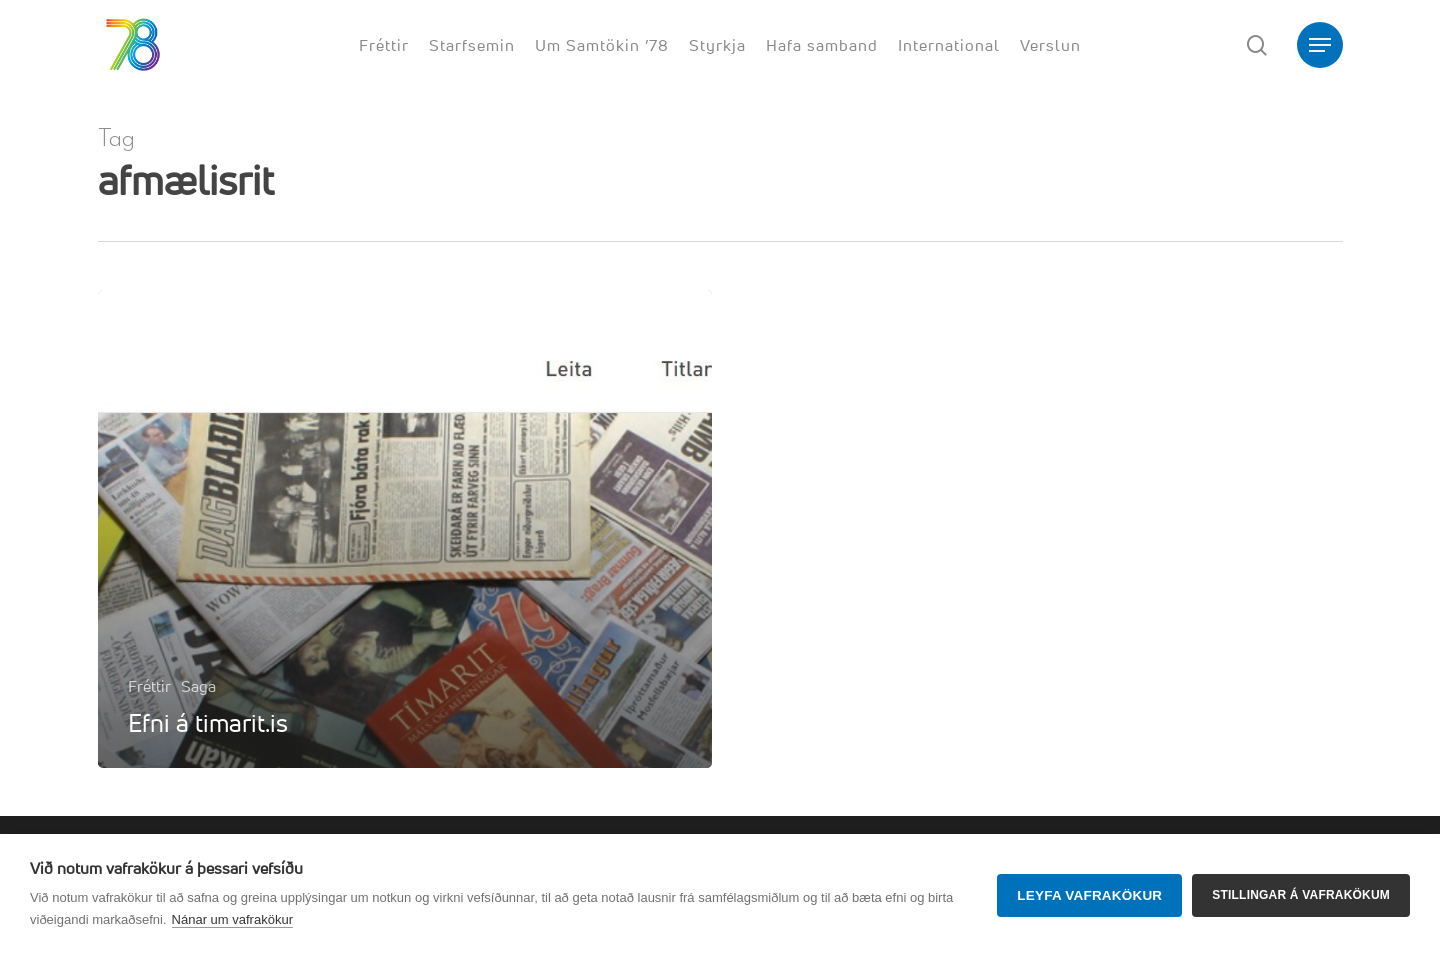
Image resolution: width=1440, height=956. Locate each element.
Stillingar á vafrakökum (1301, 895)
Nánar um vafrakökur (232, 919)
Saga (198, 686)
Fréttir (149, 686)
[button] (1320, 45)
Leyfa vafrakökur (1089, 895)
